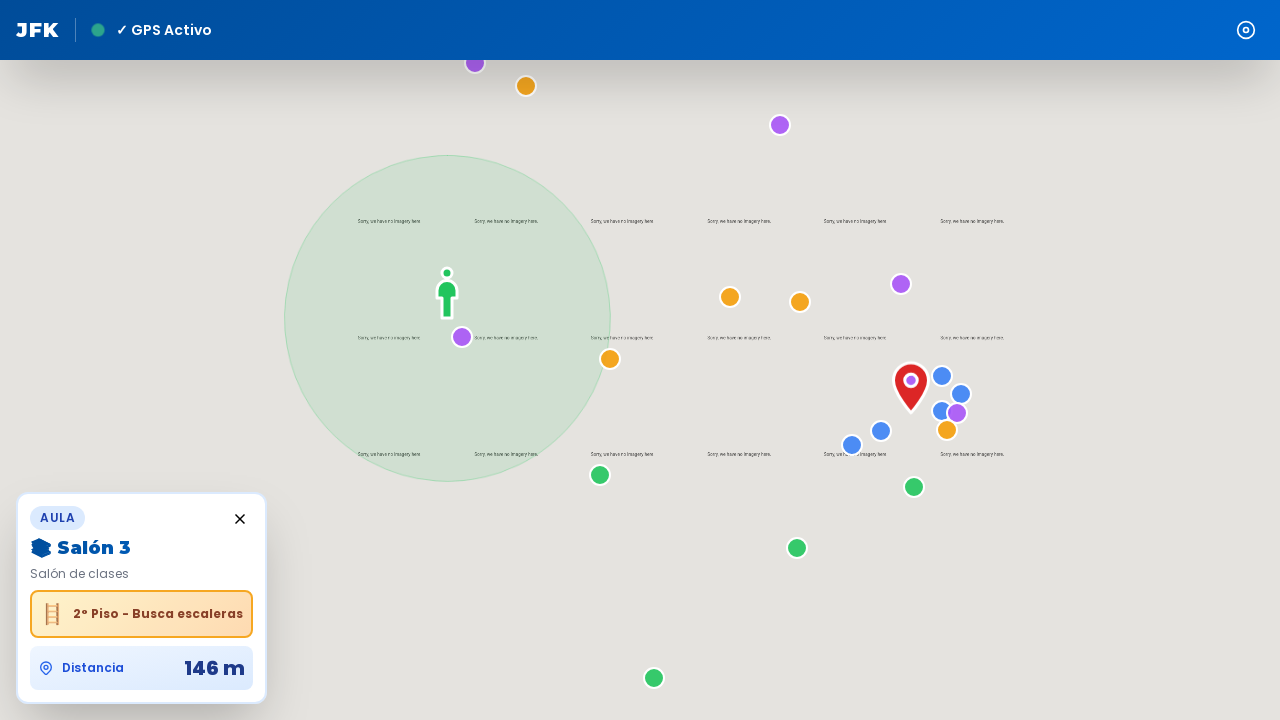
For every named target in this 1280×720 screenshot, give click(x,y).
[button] (625, 362)
